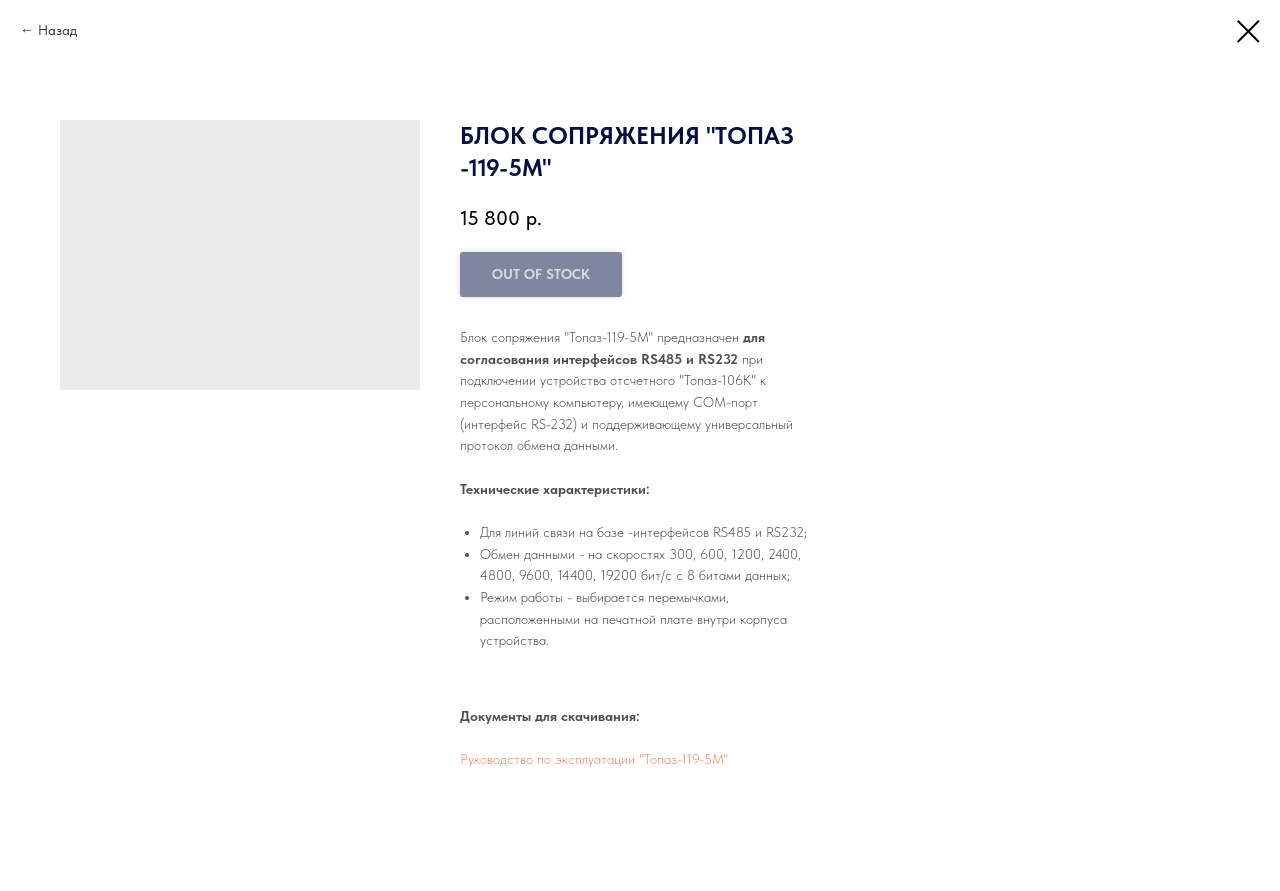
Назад (57, 30)
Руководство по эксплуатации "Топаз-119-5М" (594, 759)
